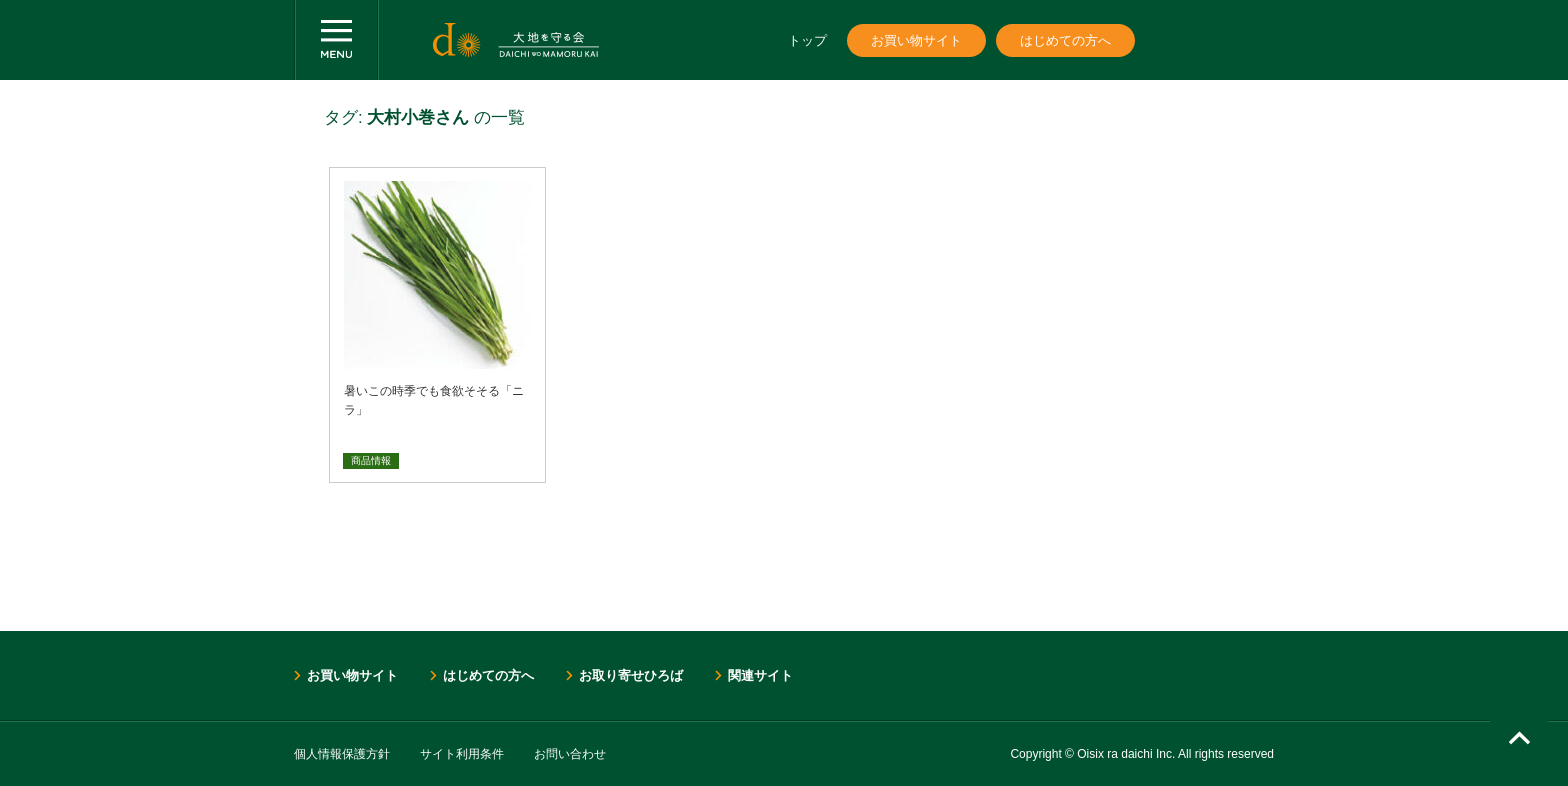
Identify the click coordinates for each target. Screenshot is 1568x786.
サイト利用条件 (462, 754)
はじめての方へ (1065, 40)
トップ (807, 40)
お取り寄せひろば (631, 675)
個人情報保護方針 (342, 754)
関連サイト (760, 675)
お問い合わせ (570, 754)
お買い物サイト (916, 40)
